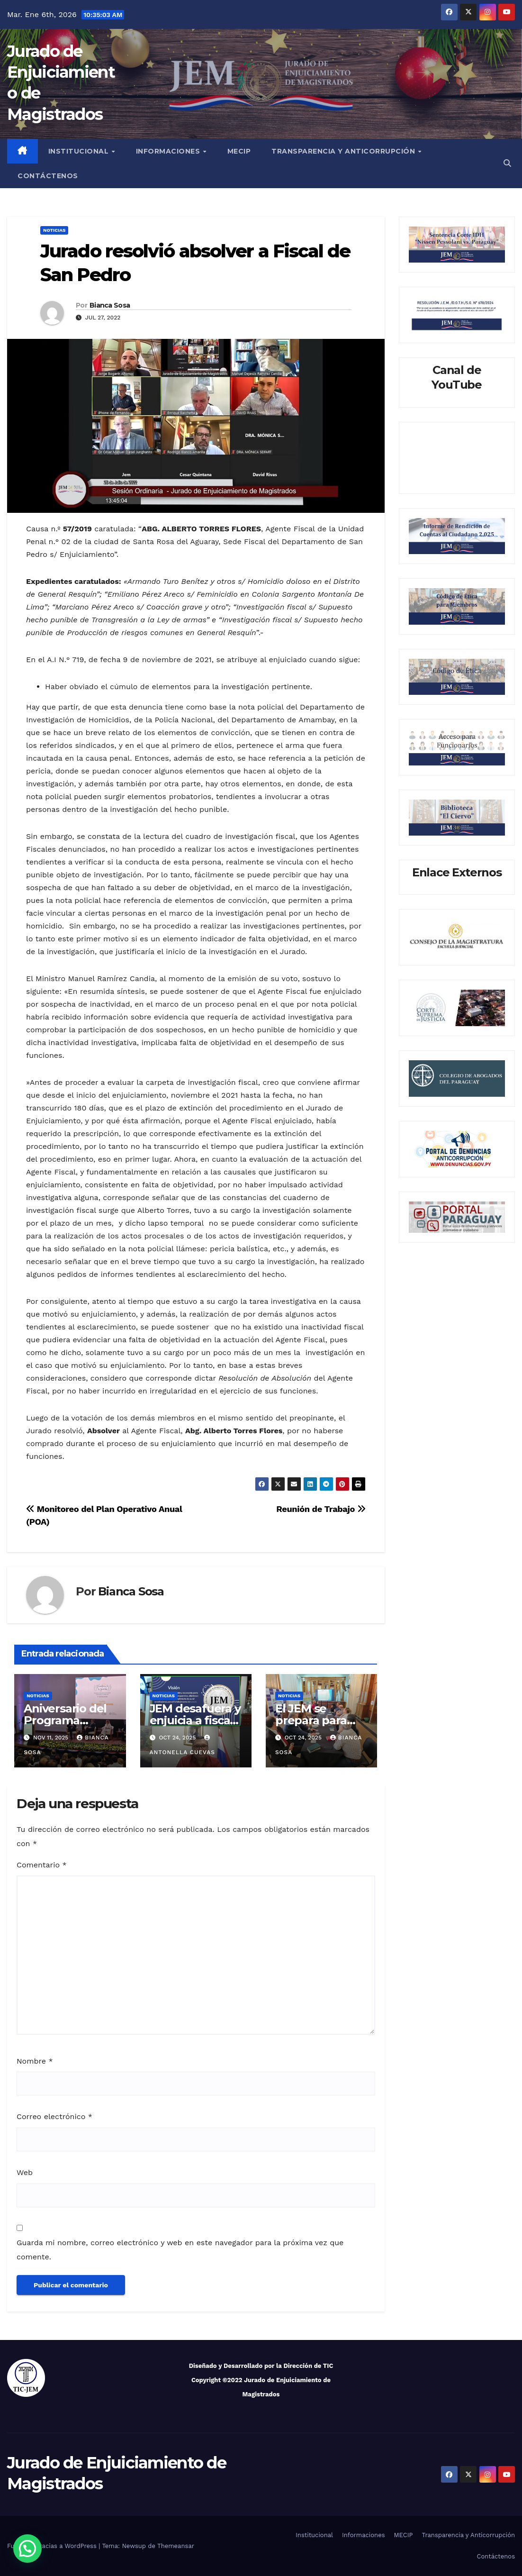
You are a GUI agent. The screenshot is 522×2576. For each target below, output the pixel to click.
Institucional (79, 151)
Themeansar (175, 2545)
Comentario (42, 1864)
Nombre (35, 2061)
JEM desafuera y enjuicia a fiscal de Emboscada (195, 1720)
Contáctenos (48, 176)
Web (25, 2172)
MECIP (239, 151)
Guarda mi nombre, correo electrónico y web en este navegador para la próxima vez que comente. (180, 2249)
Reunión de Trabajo (320, 1509)
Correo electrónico (54, 2116)
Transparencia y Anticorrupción (344, 151)
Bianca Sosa (110, 305)
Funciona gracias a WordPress (53, 2545)
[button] (507, 163)
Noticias (54, 230)
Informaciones (169, 151)
